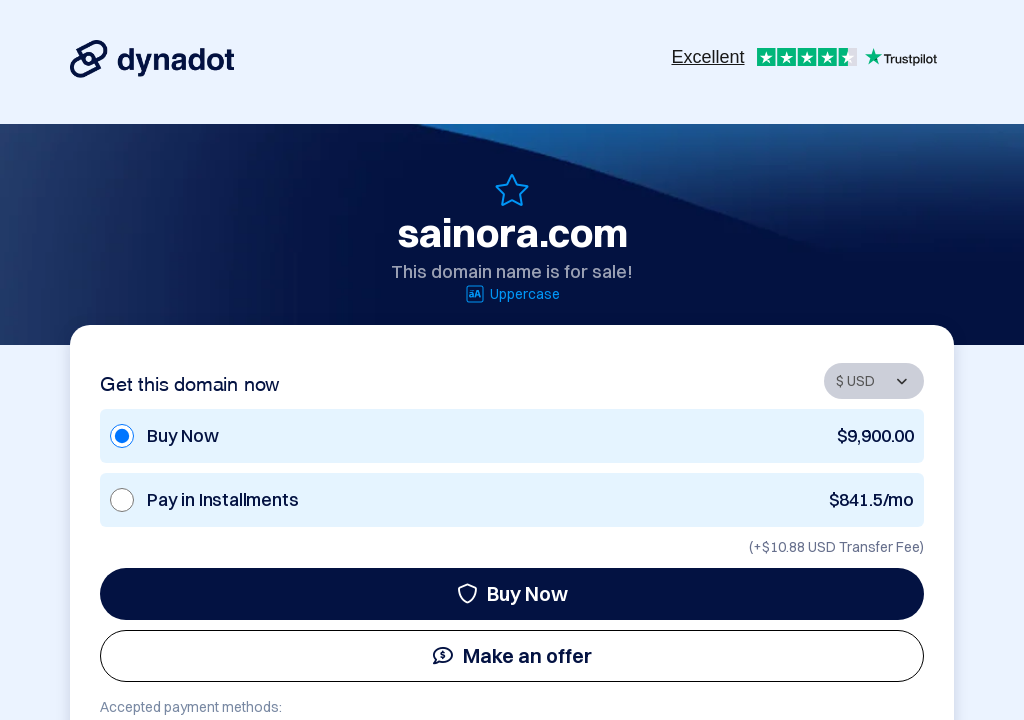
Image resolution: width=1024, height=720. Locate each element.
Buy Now (512, 593)
